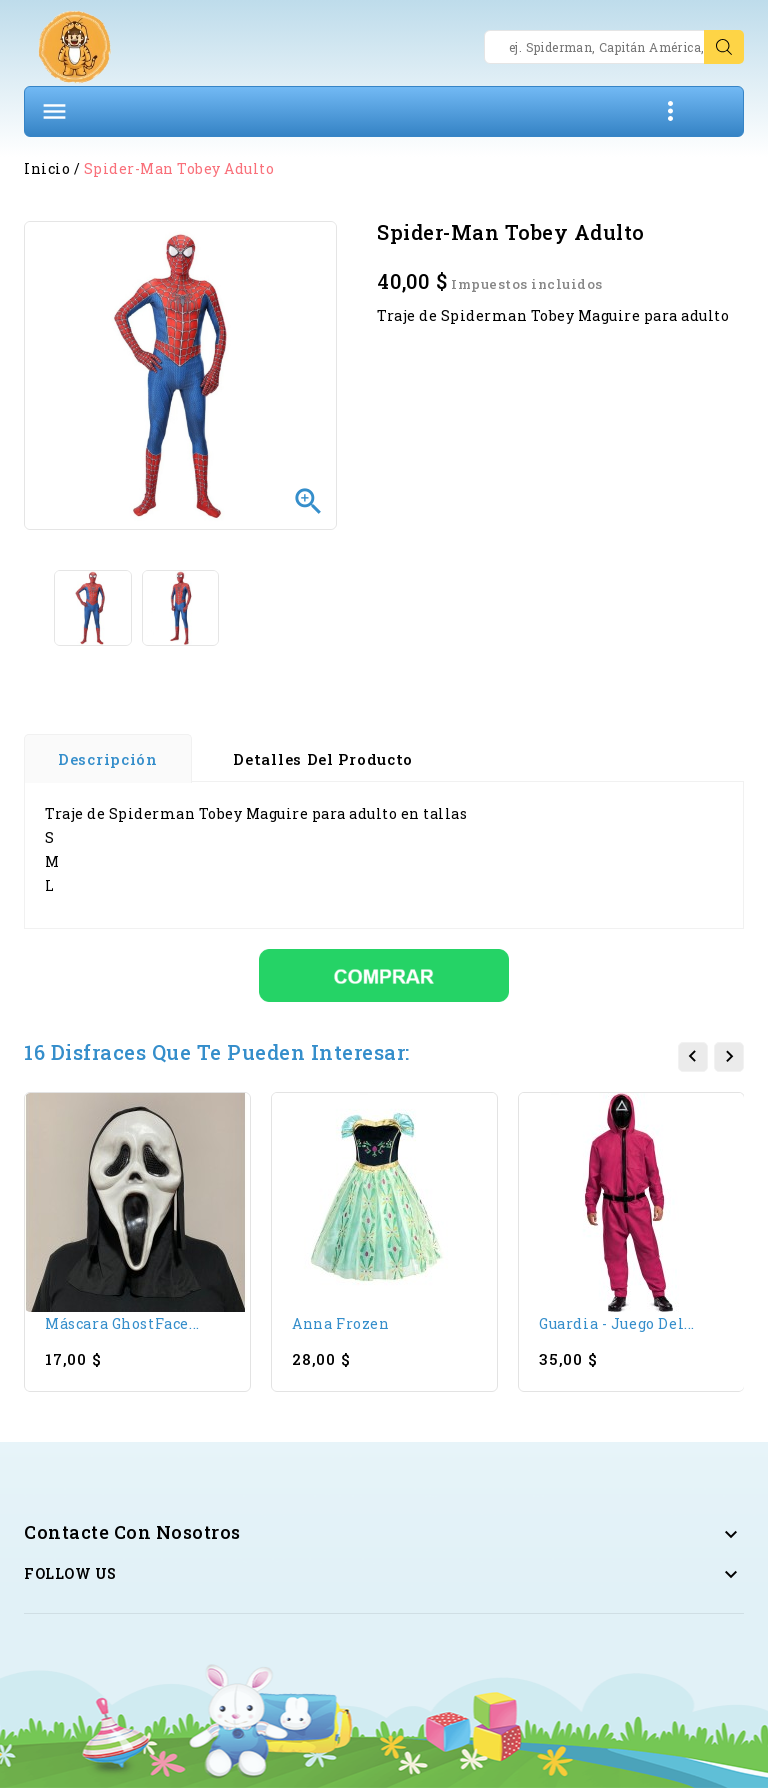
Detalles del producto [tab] (323, 759)
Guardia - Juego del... (617, 1323)
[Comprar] (384, 973)
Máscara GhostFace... (122, 1323)
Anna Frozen (341, 1323)
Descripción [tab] (108, 759)
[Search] (614, 47)
